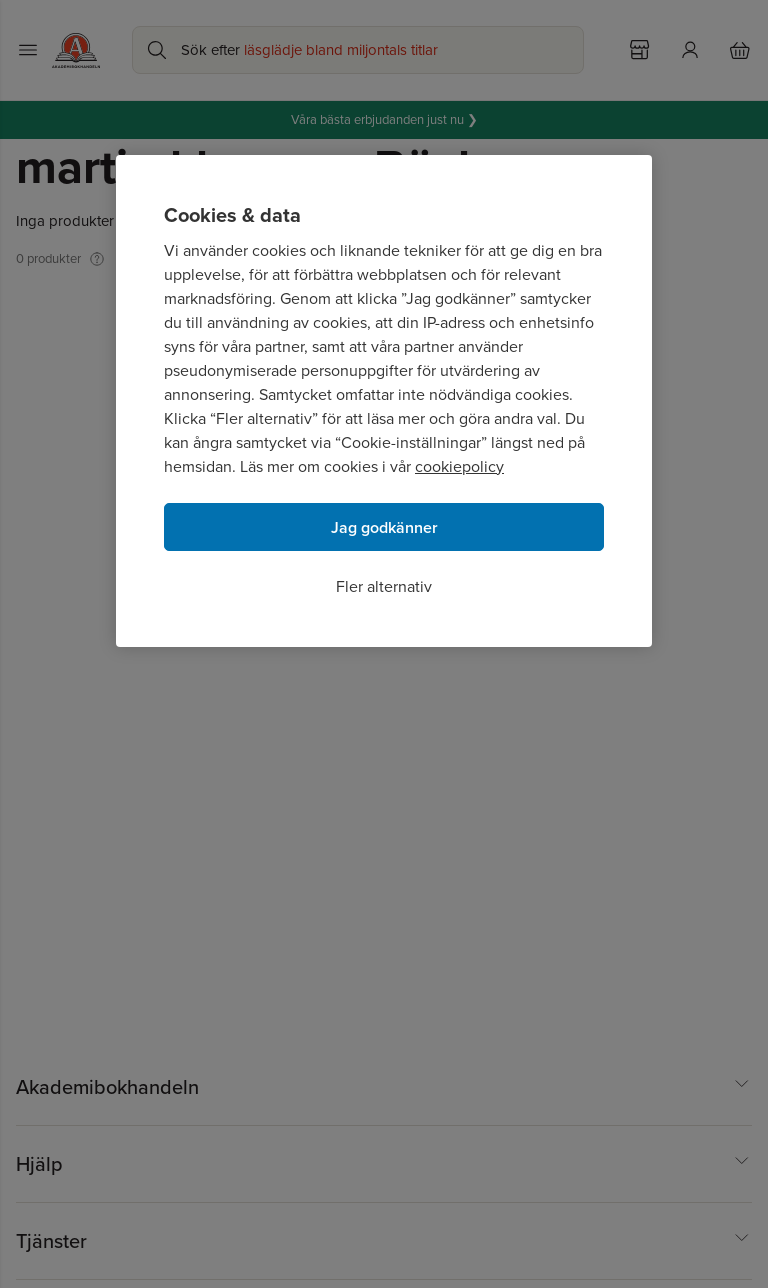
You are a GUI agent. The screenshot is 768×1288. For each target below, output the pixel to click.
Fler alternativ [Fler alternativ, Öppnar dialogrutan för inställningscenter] (384, 586)
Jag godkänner (384, 527)
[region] (384, 401)
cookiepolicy (459, 466)
